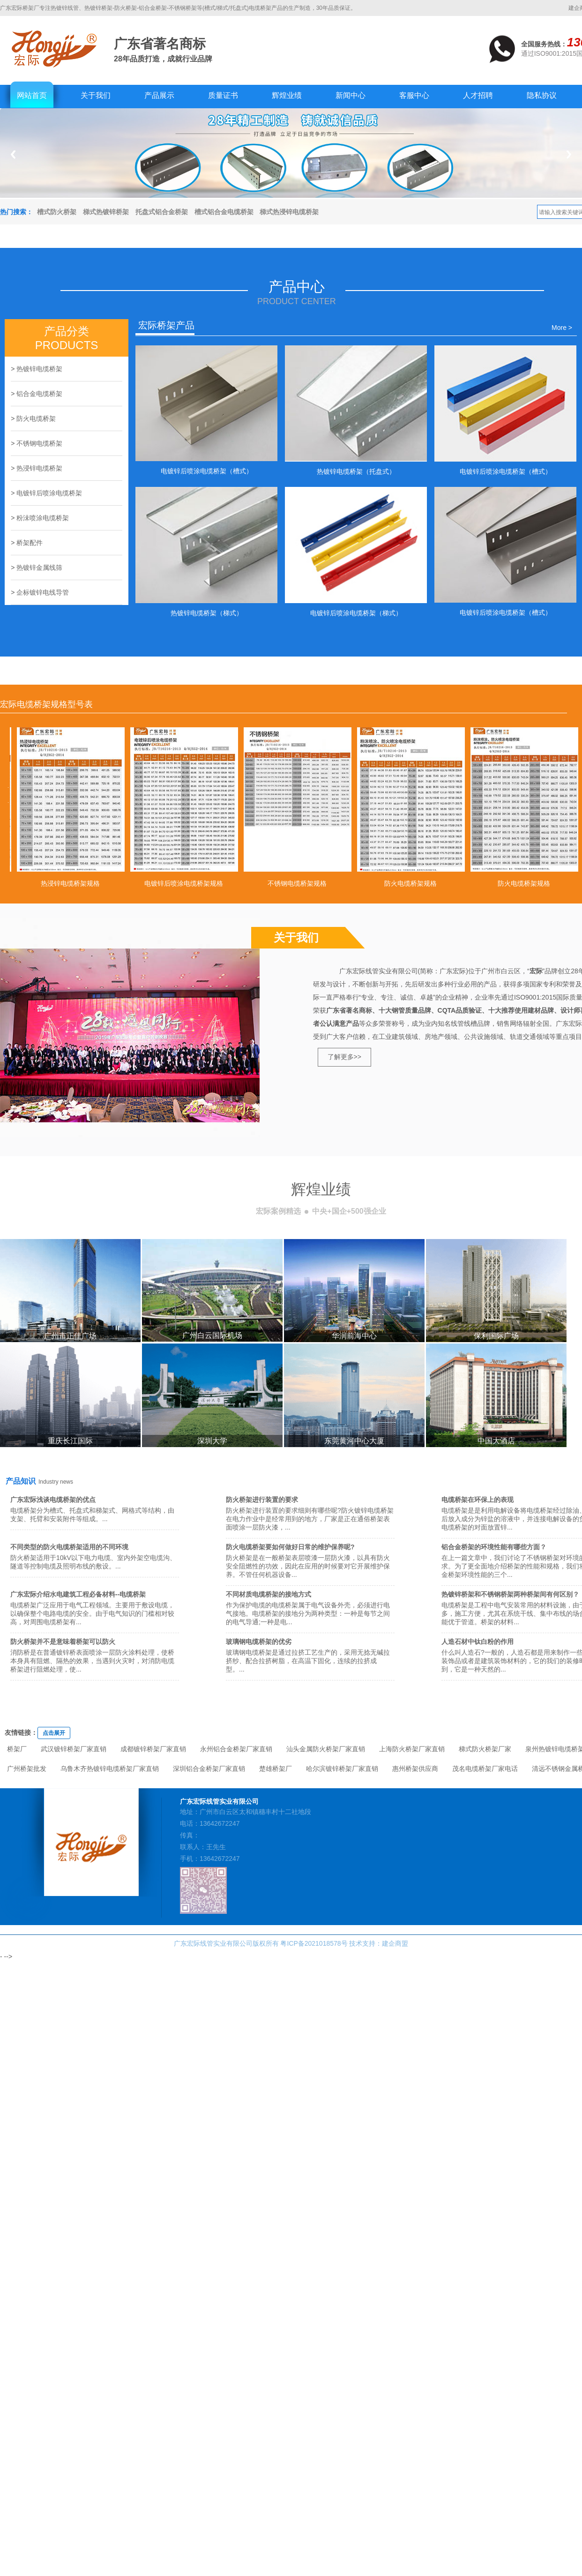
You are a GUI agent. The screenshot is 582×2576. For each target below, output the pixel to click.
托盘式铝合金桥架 (161, 212)
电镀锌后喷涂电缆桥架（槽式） (207, 471)
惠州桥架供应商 (415, 1768)
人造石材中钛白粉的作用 (477, 1641)
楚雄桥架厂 (275, 1768)
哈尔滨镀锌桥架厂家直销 (342, 1768)
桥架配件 (29, 542)
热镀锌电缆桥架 (39, 369)
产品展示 (159, 95)
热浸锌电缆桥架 (39, 468)
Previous (13, 154)
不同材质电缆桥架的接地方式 (268, 1594)
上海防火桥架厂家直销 (412, 1749)
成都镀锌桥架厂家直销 (153, 1749)
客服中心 (414, 95)
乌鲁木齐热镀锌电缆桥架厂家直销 (109, 1768)
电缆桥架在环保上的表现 (477, 1499)
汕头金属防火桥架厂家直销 (325, 1749)
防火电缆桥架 (36, 418)
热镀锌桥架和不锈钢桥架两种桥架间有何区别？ (510, 1594)
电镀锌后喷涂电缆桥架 (49, 493)
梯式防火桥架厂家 (485, 1749)
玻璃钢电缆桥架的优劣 (258, 1641)
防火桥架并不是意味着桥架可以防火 (62, 1641)
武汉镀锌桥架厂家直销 (73, 1749)
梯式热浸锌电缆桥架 (289, 212)
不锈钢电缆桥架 (39, 443)
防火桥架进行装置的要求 (262, 1499)
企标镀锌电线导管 (42, 592)
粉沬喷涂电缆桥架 (42, 518)
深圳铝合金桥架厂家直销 (209, 1768)
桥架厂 (17, 1749)
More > (562, 327)
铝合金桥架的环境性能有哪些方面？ (493, 1547)
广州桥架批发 (26, 1768)
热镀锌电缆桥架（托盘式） (356, 471)
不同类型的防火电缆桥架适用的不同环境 (69, 1547)
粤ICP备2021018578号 (313, 1943)
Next (569, 154)
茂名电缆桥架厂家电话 (485, 1768)
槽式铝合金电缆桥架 (224, 212)
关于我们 (96, 95)
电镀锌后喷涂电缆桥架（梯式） (356, 613)
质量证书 (223, 95)
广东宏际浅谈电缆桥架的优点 (53, 1499)
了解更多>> (344, 1056)
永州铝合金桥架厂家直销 (236, 1749)
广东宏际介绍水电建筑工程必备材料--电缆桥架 (78, 1594)
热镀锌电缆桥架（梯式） (207, 613)
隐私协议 (542, 95)
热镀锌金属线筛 (39, 567)
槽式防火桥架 (56, 212)
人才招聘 (478, 95)
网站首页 (32, 95)
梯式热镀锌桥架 (106, 212)
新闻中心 (351, 95)
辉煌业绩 (287, 95)
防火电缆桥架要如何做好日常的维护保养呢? (290, 1547)
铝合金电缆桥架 (39, 393)
